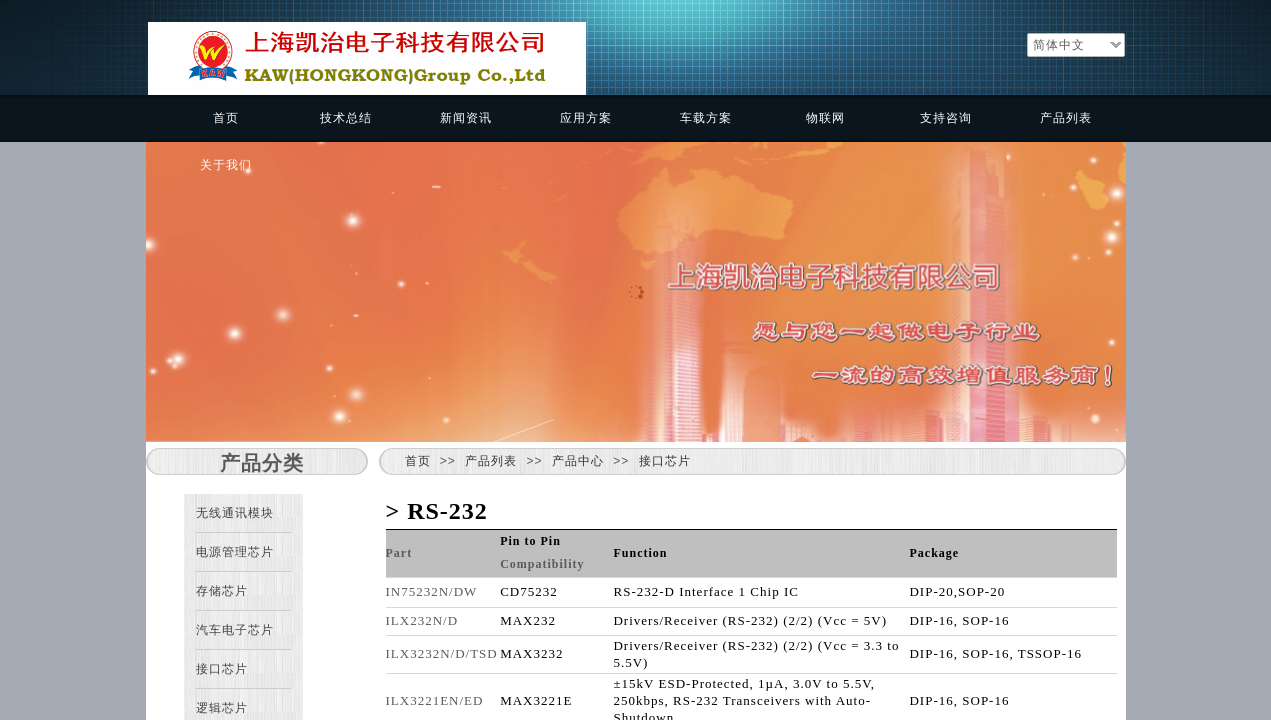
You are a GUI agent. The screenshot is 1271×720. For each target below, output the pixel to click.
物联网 (825, 118)
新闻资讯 (466, 118)
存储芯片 (222, 591)
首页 (226, 118)
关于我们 (226, 165)
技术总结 (346, 118)
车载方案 (706, 118)
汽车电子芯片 (235, 630)
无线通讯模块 (235, 513)
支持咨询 (946, 118)
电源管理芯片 (235, 552)
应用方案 (586, 118)
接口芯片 (665, 461)
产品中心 (578, 461)
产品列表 (1066, 118)
